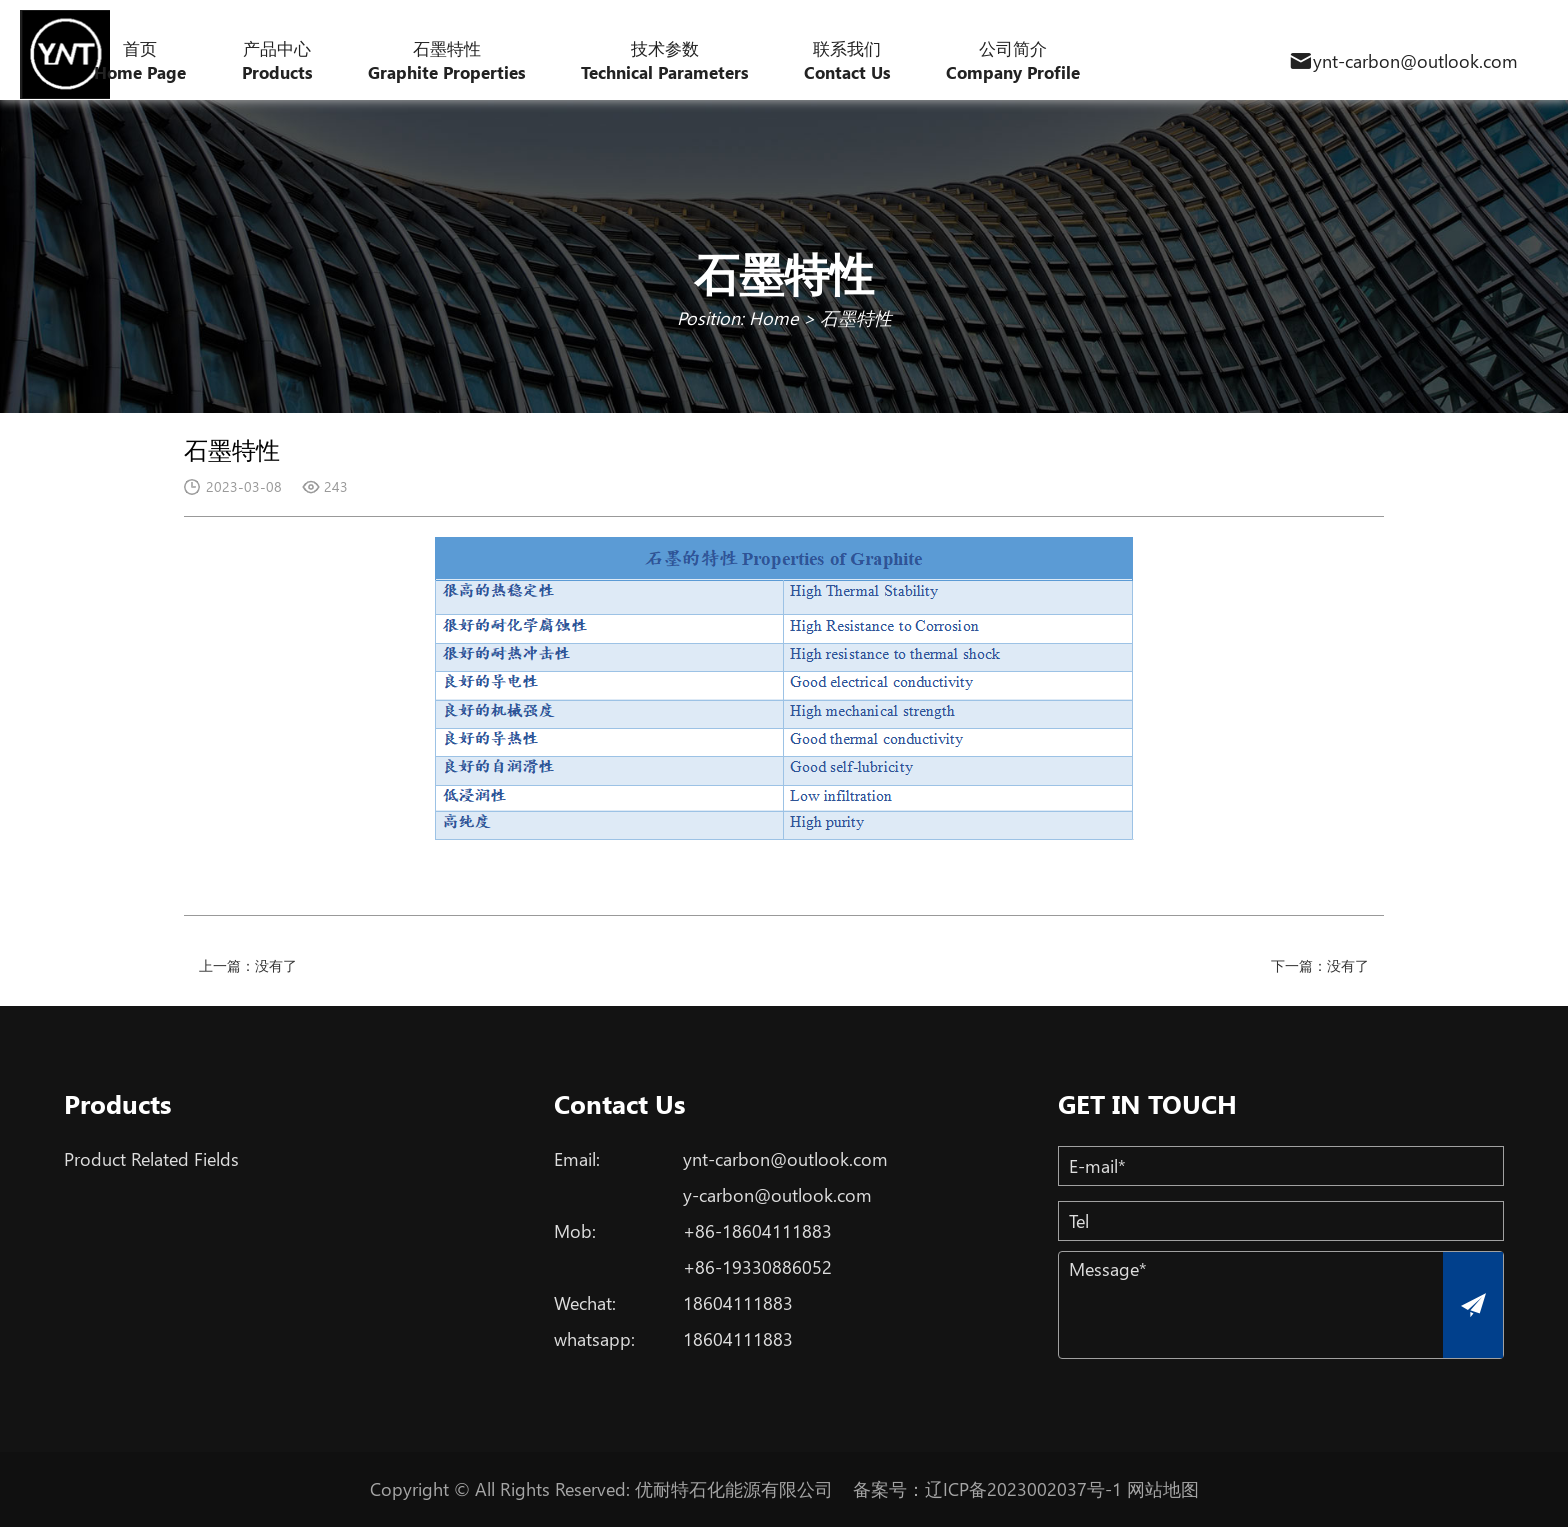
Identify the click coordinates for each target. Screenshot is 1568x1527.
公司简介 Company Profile (1013, 60)
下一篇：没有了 (1320, 965)
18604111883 (738, 1303)
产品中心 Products (277, 60)
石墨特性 (856, 318)
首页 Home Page (140, 60)
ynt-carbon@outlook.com (1415, 61)
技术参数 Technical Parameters (664, 60)
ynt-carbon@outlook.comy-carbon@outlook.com (785, 1177)
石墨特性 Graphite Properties (446, 60)
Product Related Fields (151, 1159)
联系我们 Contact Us (847, 60)
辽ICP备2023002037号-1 (1023, 1489)
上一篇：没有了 (248, 965)
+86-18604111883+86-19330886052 (757, 1249)
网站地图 (1163, 1489)
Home (773, 318)
